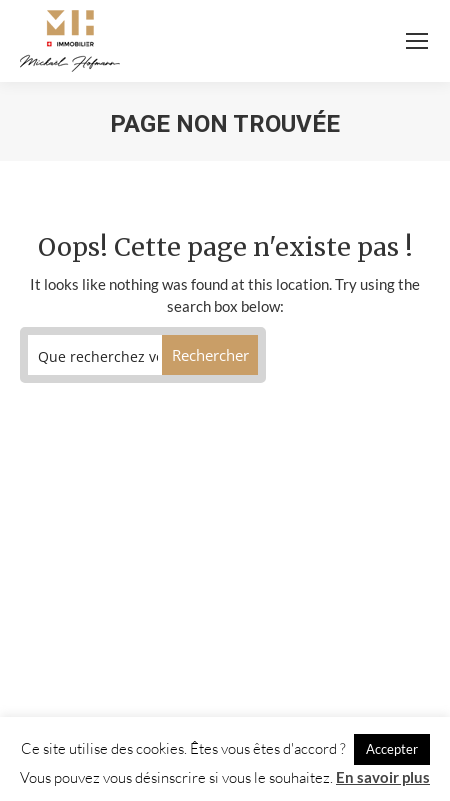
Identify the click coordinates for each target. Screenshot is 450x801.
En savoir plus (383, 777)
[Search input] (98, 355)
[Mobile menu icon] (417, 41)
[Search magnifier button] (210, 355)
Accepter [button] (392, 749)
